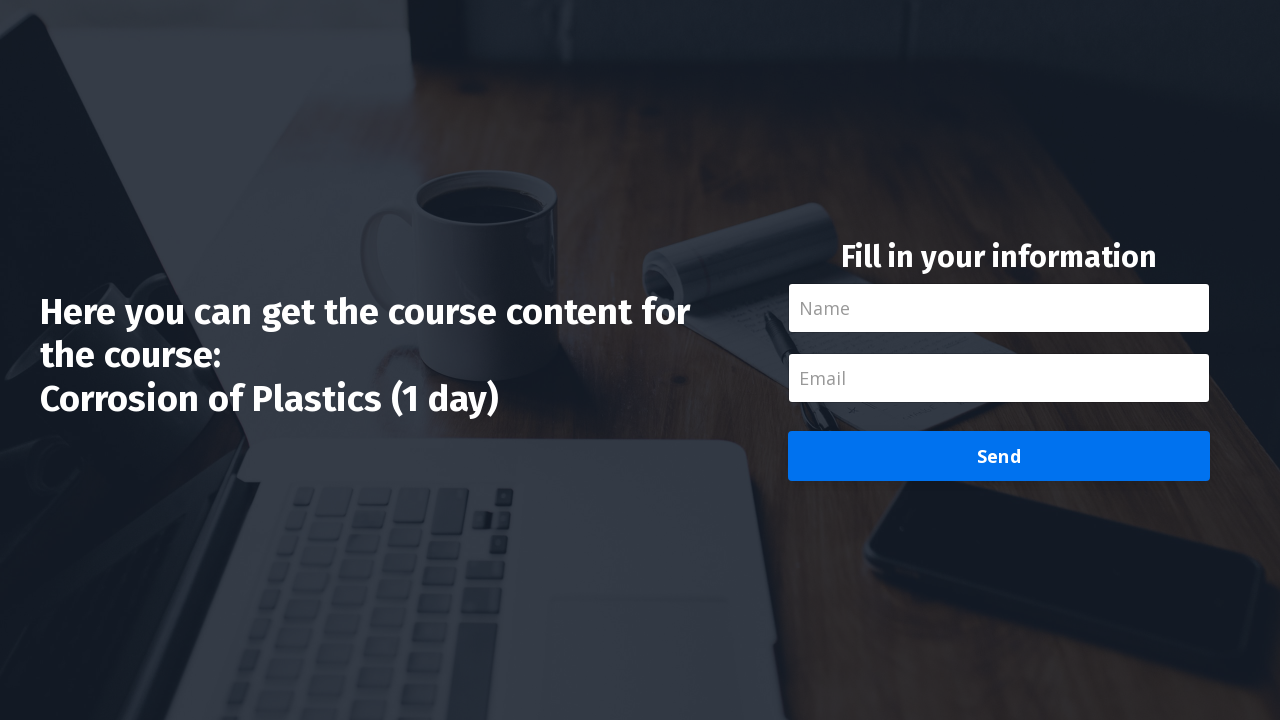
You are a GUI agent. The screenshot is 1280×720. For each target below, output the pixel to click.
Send (999, 456)
